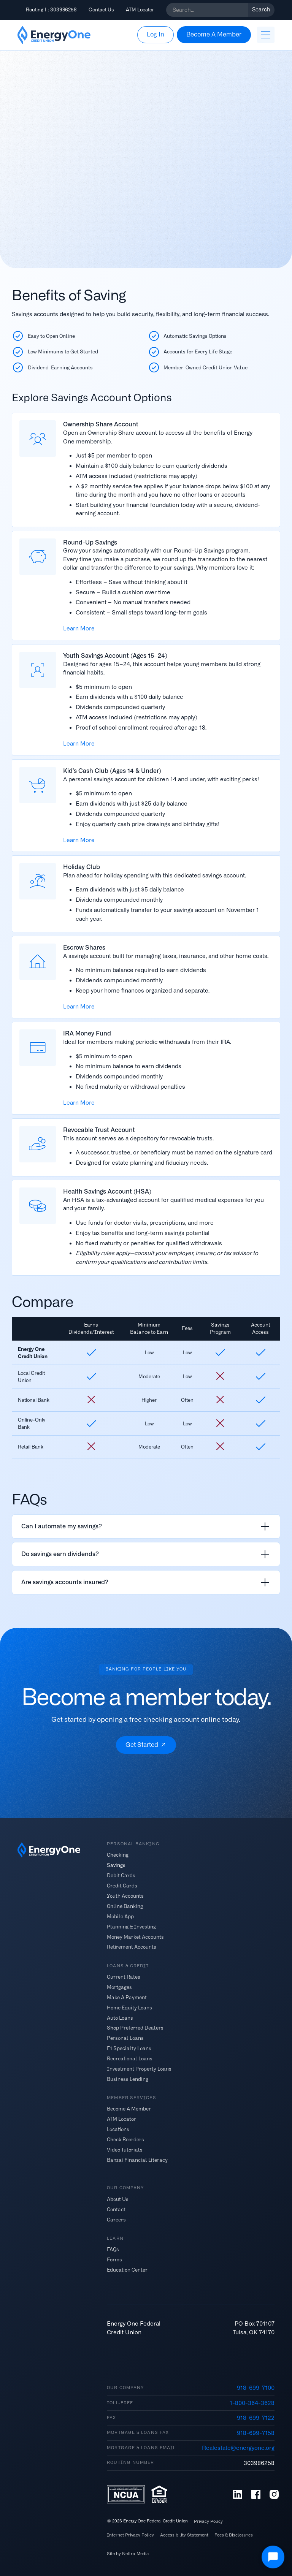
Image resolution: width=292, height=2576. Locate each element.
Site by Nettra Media (128, 2553)
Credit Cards (122, 1886)
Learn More (79, 628)
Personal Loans (125, 2038)
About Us (118, 2199)
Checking (118, 1855)
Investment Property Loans (139, 2069)
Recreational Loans (129, 2058)
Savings (116, 1865)
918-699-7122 (256, 2418)
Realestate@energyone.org (238, 2448)
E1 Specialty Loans (129, 2048)
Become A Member (129, 2109)
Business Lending (127, 2079)
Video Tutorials (125, 2150)
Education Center (127, 2269)
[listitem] (146, 1526)
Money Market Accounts (135, 1937)
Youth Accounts (125, 1896)
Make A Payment (127, 1997)
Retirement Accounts (131, 1947)
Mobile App (120, 1916)
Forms (114, 2259)
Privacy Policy (208, 2521)
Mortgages (119, 1987)
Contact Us (101, 10)
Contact (116, 2209)
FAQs (113, 2249)
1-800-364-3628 (252, 2403)
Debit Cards (121, 1875)
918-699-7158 (256, 2433)
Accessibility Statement (184, 2535)
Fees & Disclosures (233, 2535)
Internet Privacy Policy (130, 2535)
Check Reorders (125, 2139)
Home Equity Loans (129, 2007)
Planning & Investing (131, 1926)
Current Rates (123, 1976)
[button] (266, 35)
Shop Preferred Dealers (135, 2028)
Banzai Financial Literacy (137, 2160)
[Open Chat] (273, 2557)
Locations (118, 2129)
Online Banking (125, 1906)
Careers (116, 2219)
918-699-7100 (256, 2387)
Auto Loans (120, 2017)
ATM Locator (140, 10)
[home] (53, 35)
